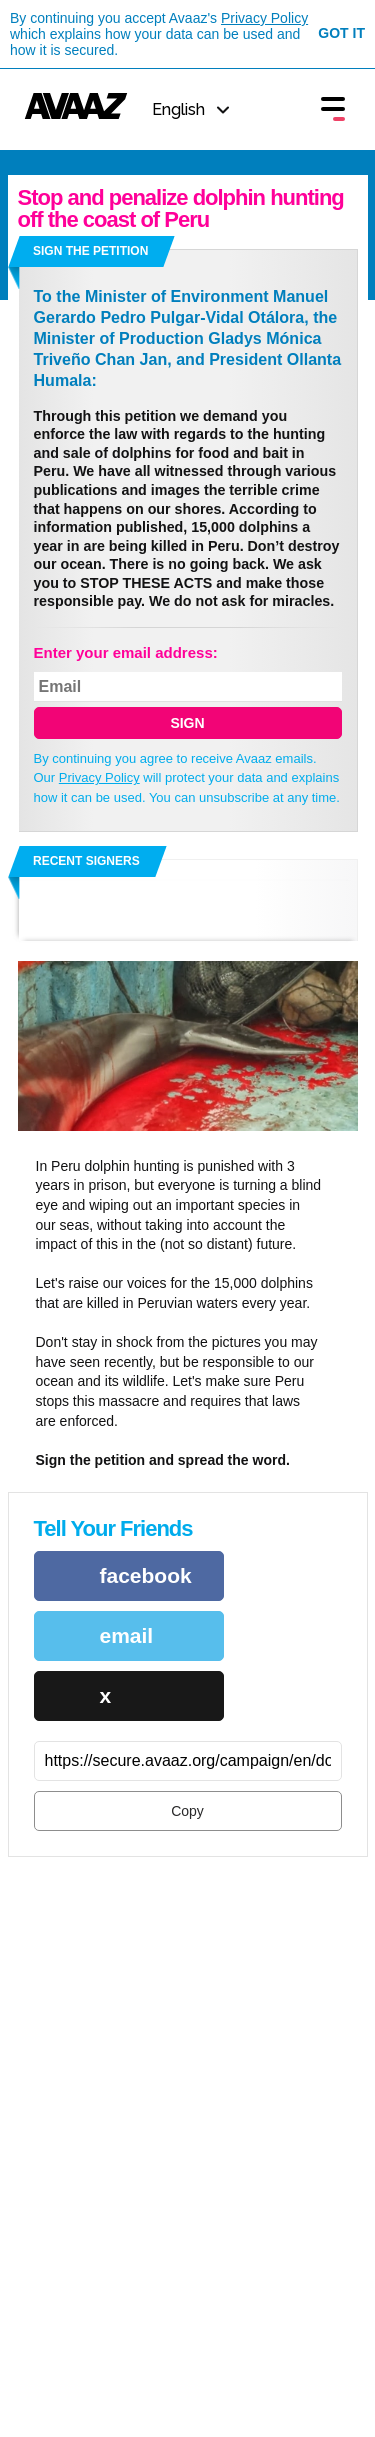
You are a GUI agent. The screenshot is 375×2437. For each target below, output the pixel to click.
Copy (187, 1811)
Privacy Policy (264, 18)
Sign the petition (90, 251)
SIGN (187, 723)
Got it (341, 33)
